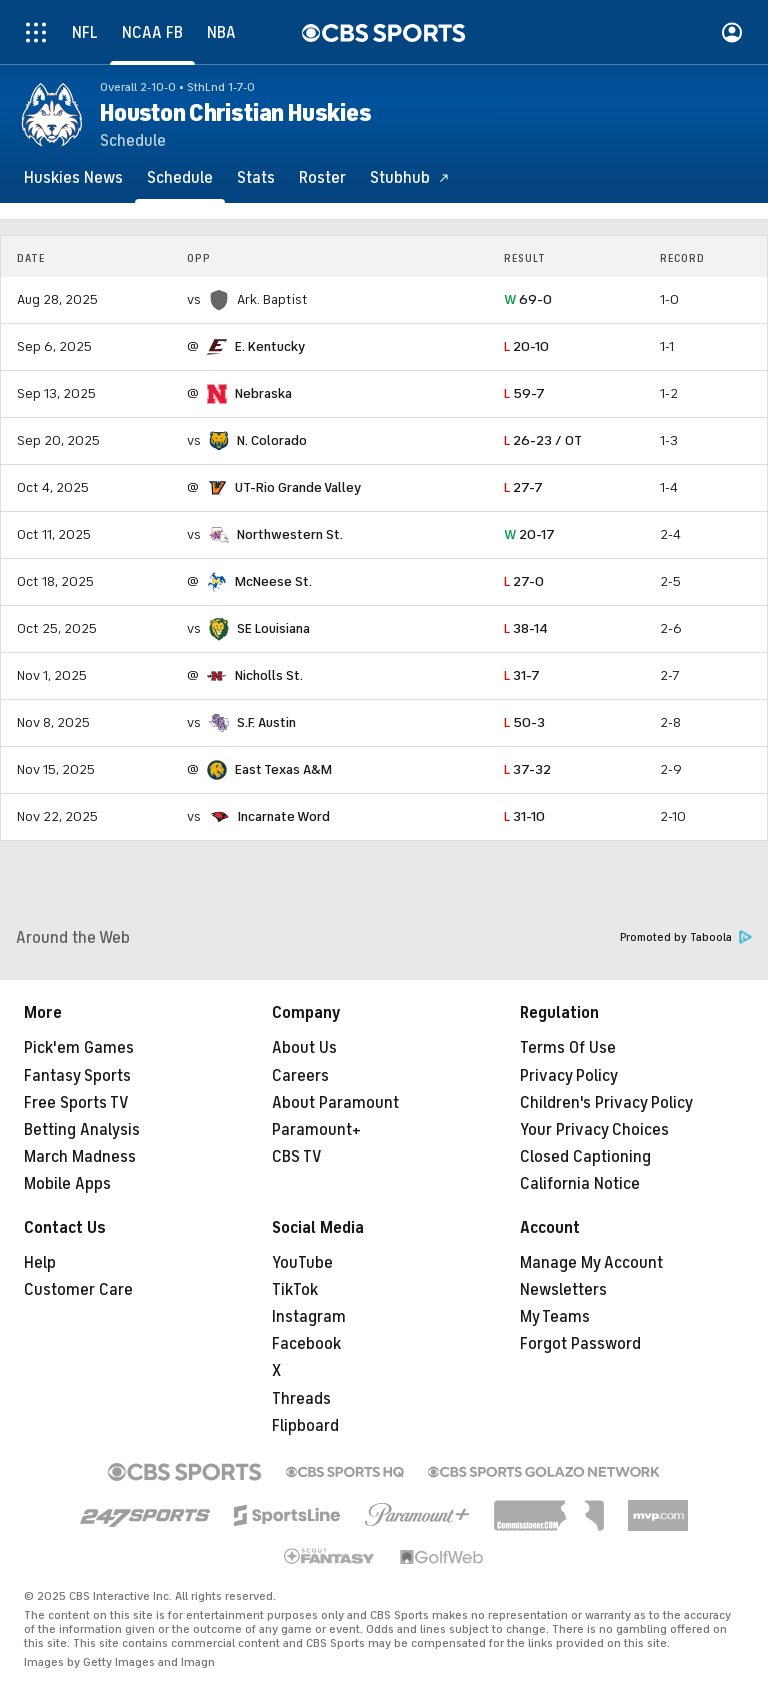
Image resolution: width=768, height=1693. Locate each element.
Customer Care (78, 1290)
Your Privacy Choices (594, 1130)
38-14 (526, 628)
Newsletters (563, 1290)
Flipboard (305, 1426)
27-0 (524, 581)
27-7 (523, 487)
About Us (304, 1048)
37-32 (527, 769)
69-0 (528, 299)
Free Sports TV (76, 1103)
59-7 (524, 393)
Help (40, 1263)
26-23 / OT (543, 440)
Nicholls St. (269, 675)
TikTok (295, 1290)
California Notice (580, 1184)
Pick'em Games (79, 1048)
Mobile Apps (67, 1184)
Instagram (309, 1317)
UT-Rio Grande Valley (298, 487)
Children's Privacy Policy (606, 1103)
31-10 (524, 816)
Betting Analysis (82, 1130)
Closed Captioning (585, 1157)
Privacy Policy (569, 1076)
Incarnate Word (283, 816)
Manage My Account (591, 1263)
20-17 (529, 534)
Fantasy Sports (77, 1076)
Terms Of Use (568, 1048)
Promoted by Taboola (686, 937)
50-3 (524, 722)
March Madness (80, 1157)
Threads (301, 1399)
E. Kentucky (270, 346)
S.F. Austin (266, 722)
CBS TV (297, 1157)
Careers (300, 1076)
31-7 (522, 675)
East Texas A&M (283, 769)
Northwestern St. (290, 534)
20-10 (526, 346)
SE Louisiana (273, 628)
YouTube (302, 1263)
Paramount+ (316, 1130)
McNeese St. (273, 581)
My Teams (555, 1317)
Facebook (306, 1344)
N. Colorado (272, 440)
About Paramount (335, 1103)
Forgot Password (580, 1344)
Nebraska (263, 393)
